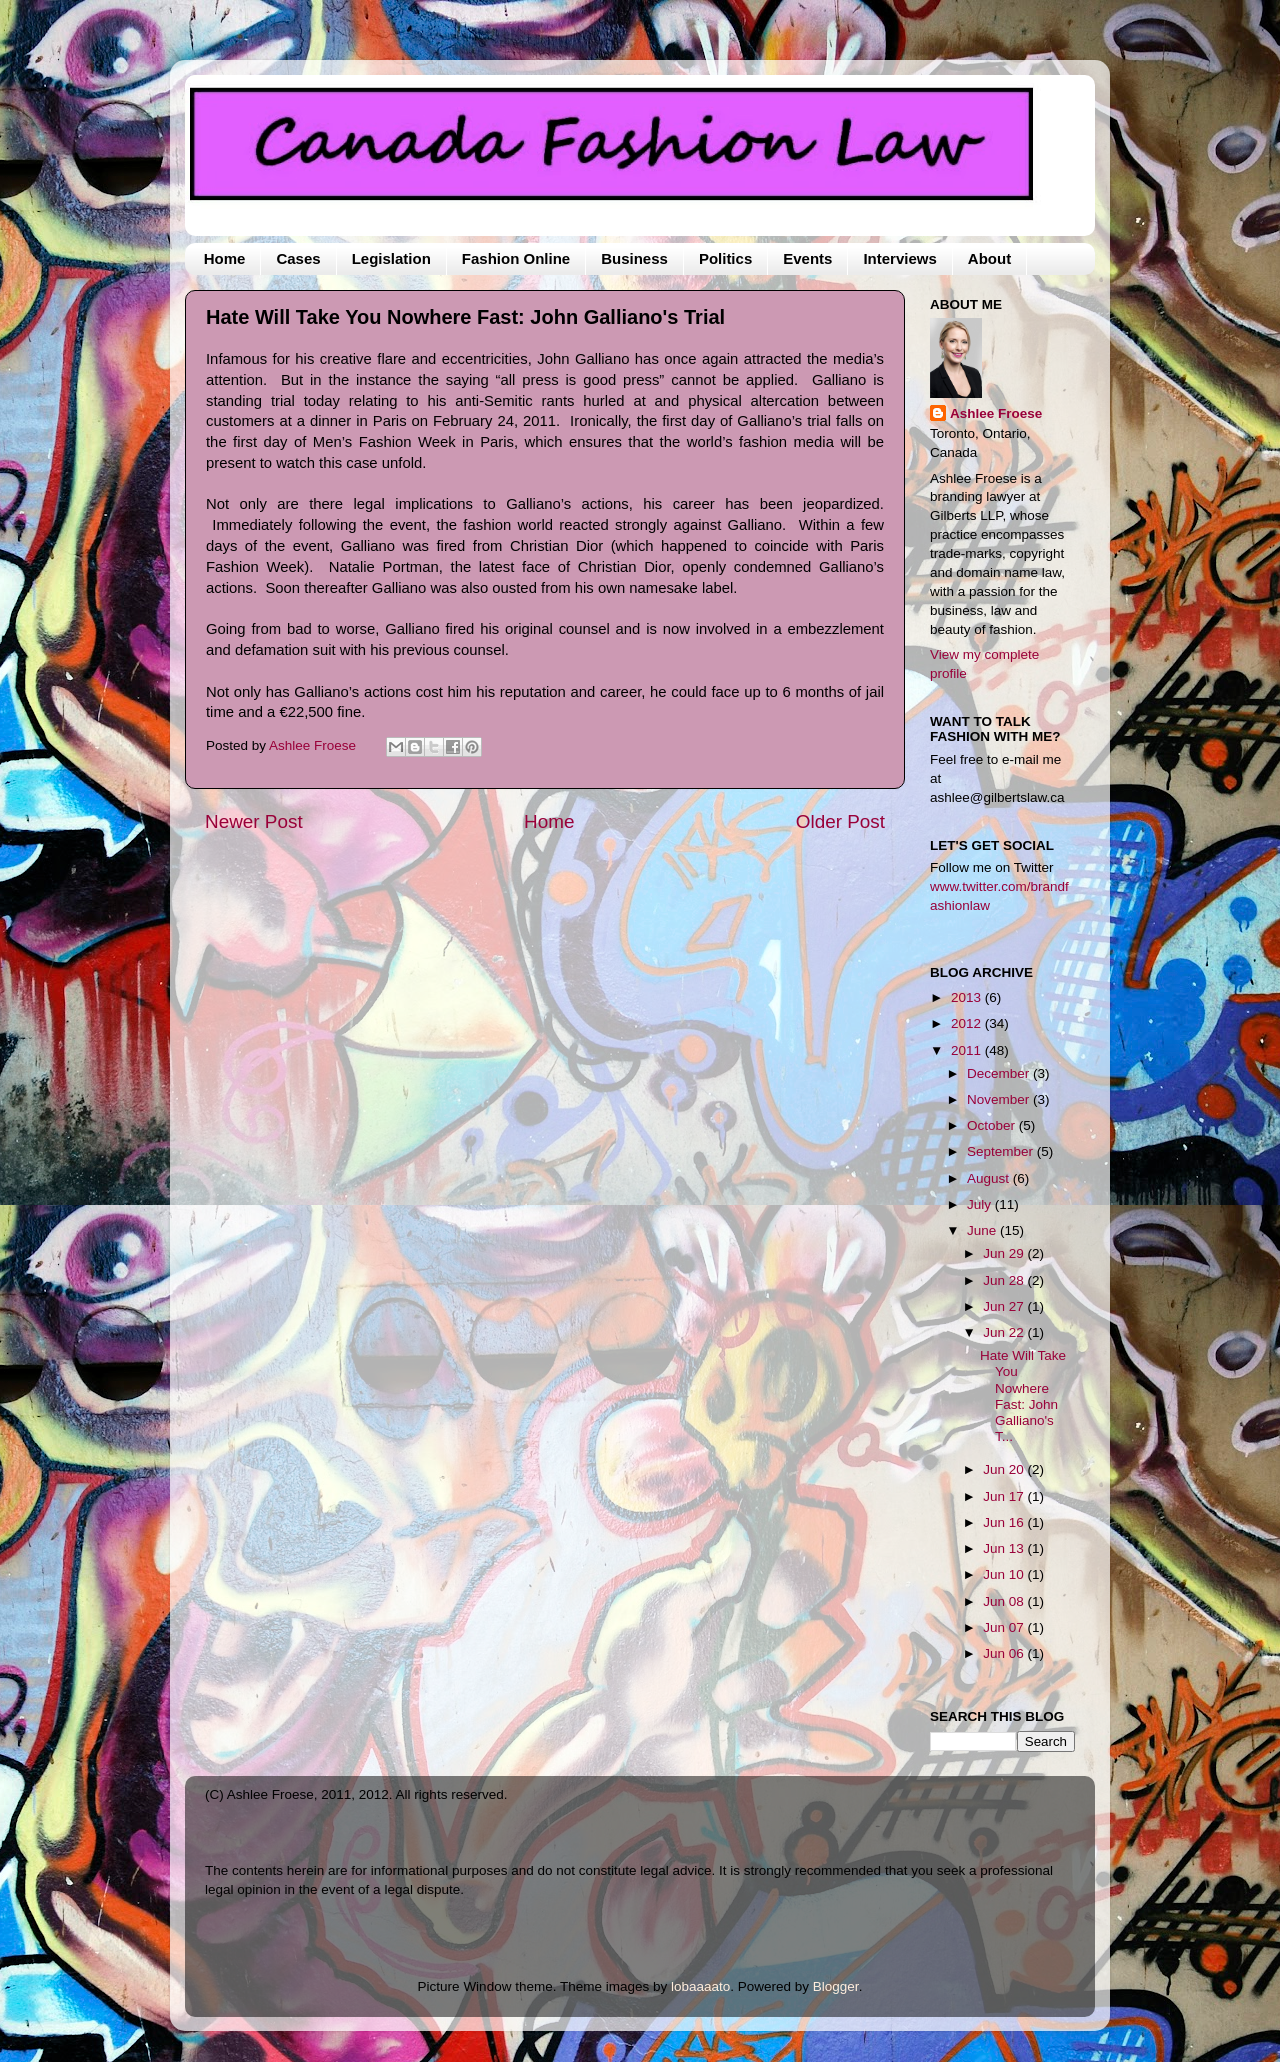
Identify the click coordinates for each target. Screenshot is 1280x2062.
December (1000, 1073)
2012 (968, 1023)
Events (807, 258)
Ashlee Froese (996, 413)
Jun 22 (1005, 1332)
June (983, 1230)
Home (225, 258)
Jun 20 (1005, 1469)
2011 (968, 1050)
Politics (725, 258)
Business (634, 258)
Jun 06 (1005, 1653)
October (993, 1125)
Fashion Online (516, 258)
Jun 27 (1005, 1306)
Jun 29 (1005, 1253)
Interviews (899, 258)
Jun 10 (1005, 1574)
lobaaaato (700, 1986)
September (1002, 1151)
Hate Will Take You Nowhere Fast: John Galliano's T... (1023, 1396)
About (989, 258)
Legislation (391, 258)
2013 (968, 997)
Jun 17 (1005, 1496)
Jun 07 (1005, 1627)
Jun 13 (1005, 1548)
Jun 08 (1005, 1601)
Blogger (836, 1986)
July (981, 1204)
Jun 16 (1005, 1522)
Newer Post (254, 821)
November (1000, 1099)
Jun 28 (1005, 1280)
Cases (298, 258)
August (990, 1178)
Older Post (840, 821)
